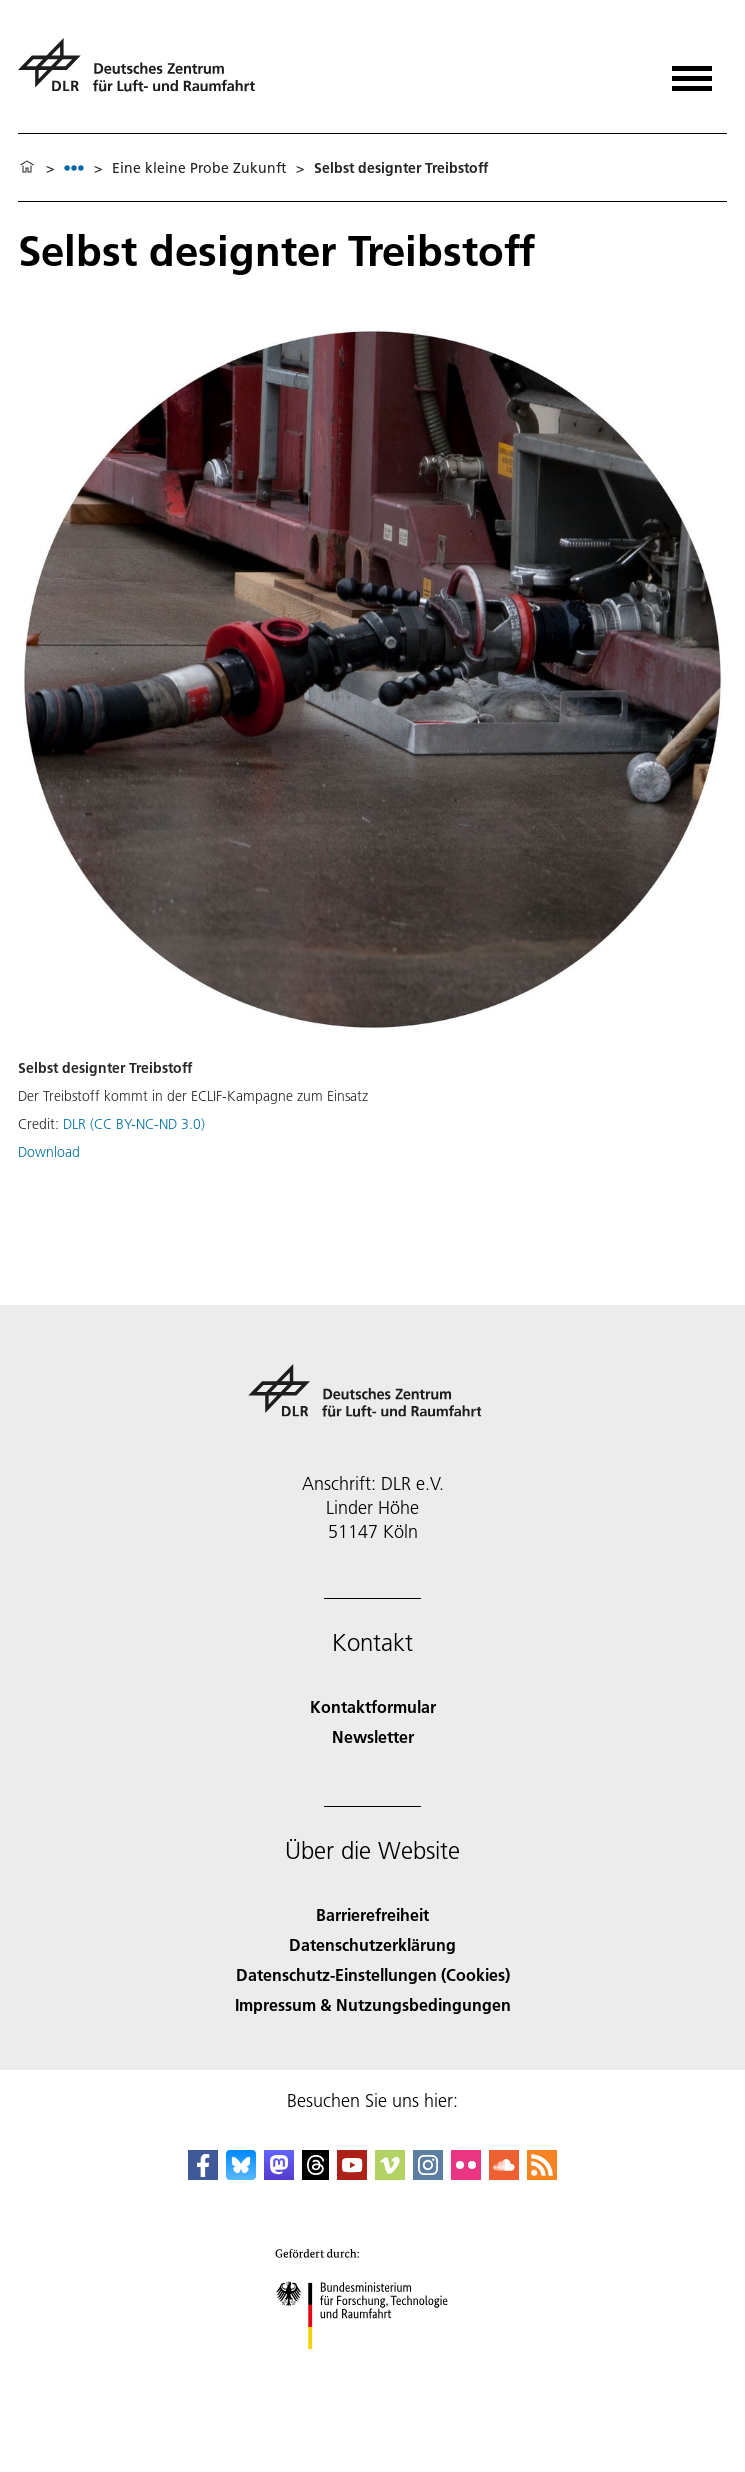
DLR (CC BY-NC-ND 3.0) (134, 1124)
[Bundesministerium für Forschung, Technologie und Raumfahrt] (372, 2366)
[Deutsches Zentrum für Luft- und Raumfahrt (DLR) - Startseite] (144, 73)
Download (49, 1152)
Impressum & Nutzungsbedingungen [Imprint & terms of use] (373, 2004)
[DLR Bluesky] (241, 2173)
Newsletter (373, 1736)
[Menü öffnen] (692, 71)
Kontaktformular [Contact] (373, 1706)
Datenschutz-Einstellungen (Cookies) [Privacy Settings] (373, 1974)
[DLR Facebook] (203, 2173)
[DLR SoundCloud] (504, 2173)
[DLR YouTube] (352, 2173)
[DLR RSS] (542, 2173)
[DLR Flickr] (466, 2173)
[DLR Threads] (316, 2173)
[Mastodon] (279, 2173)
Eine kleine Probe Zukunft (199, 168)
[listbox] (74, 167)
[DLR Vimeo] (390, 2173)
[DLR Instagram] (428, 2173)
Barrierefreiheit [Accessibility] (372, 1914)
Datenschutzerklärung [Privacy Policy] (372, 1944)
